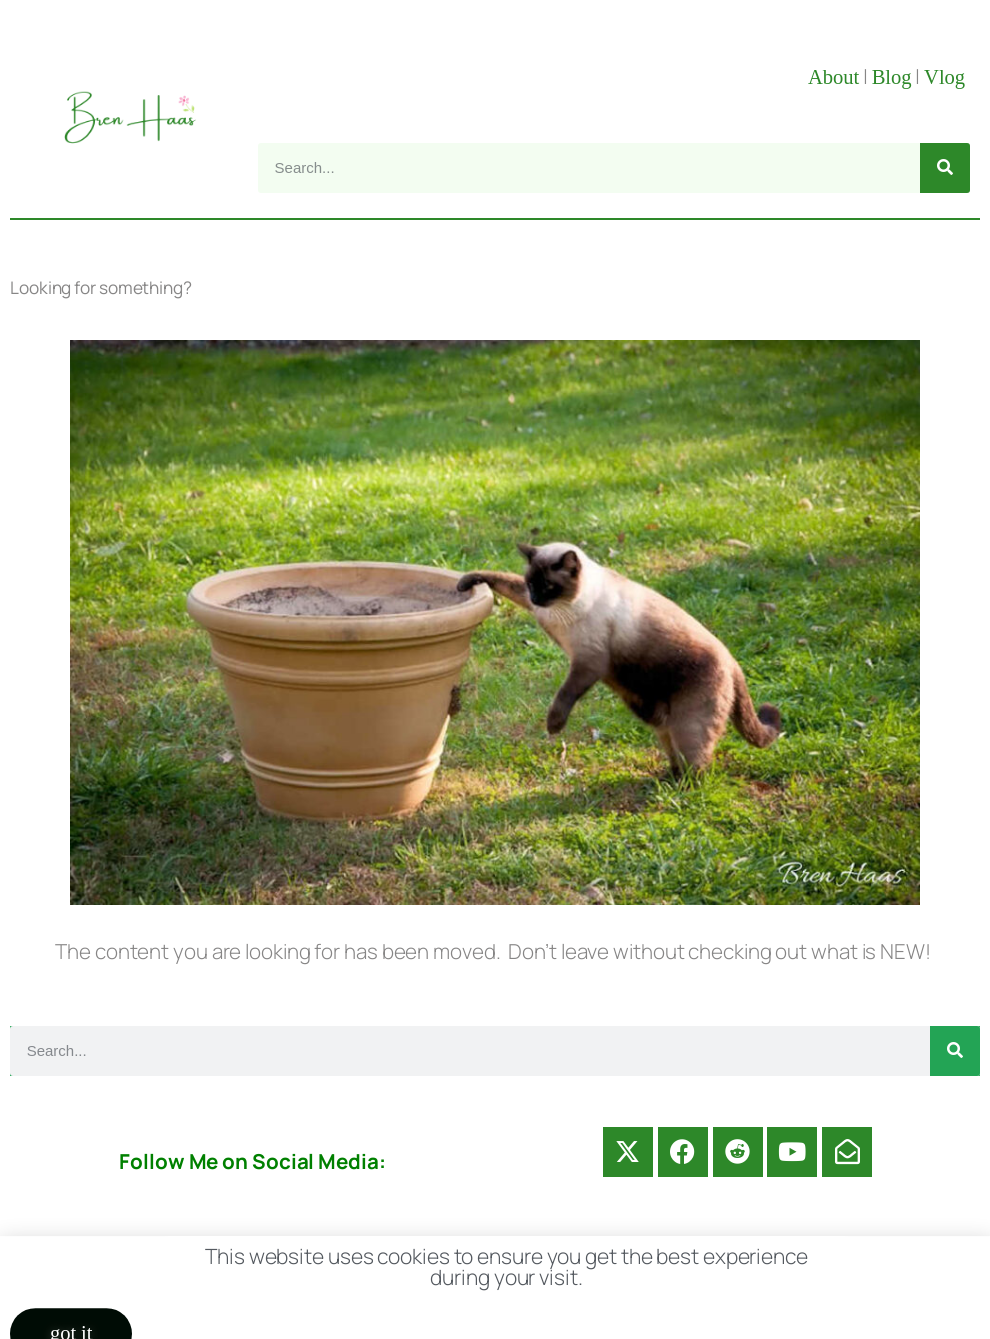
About (833, 77)
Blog (892, 77)
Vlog (947, 77)
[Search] (945, 168)
